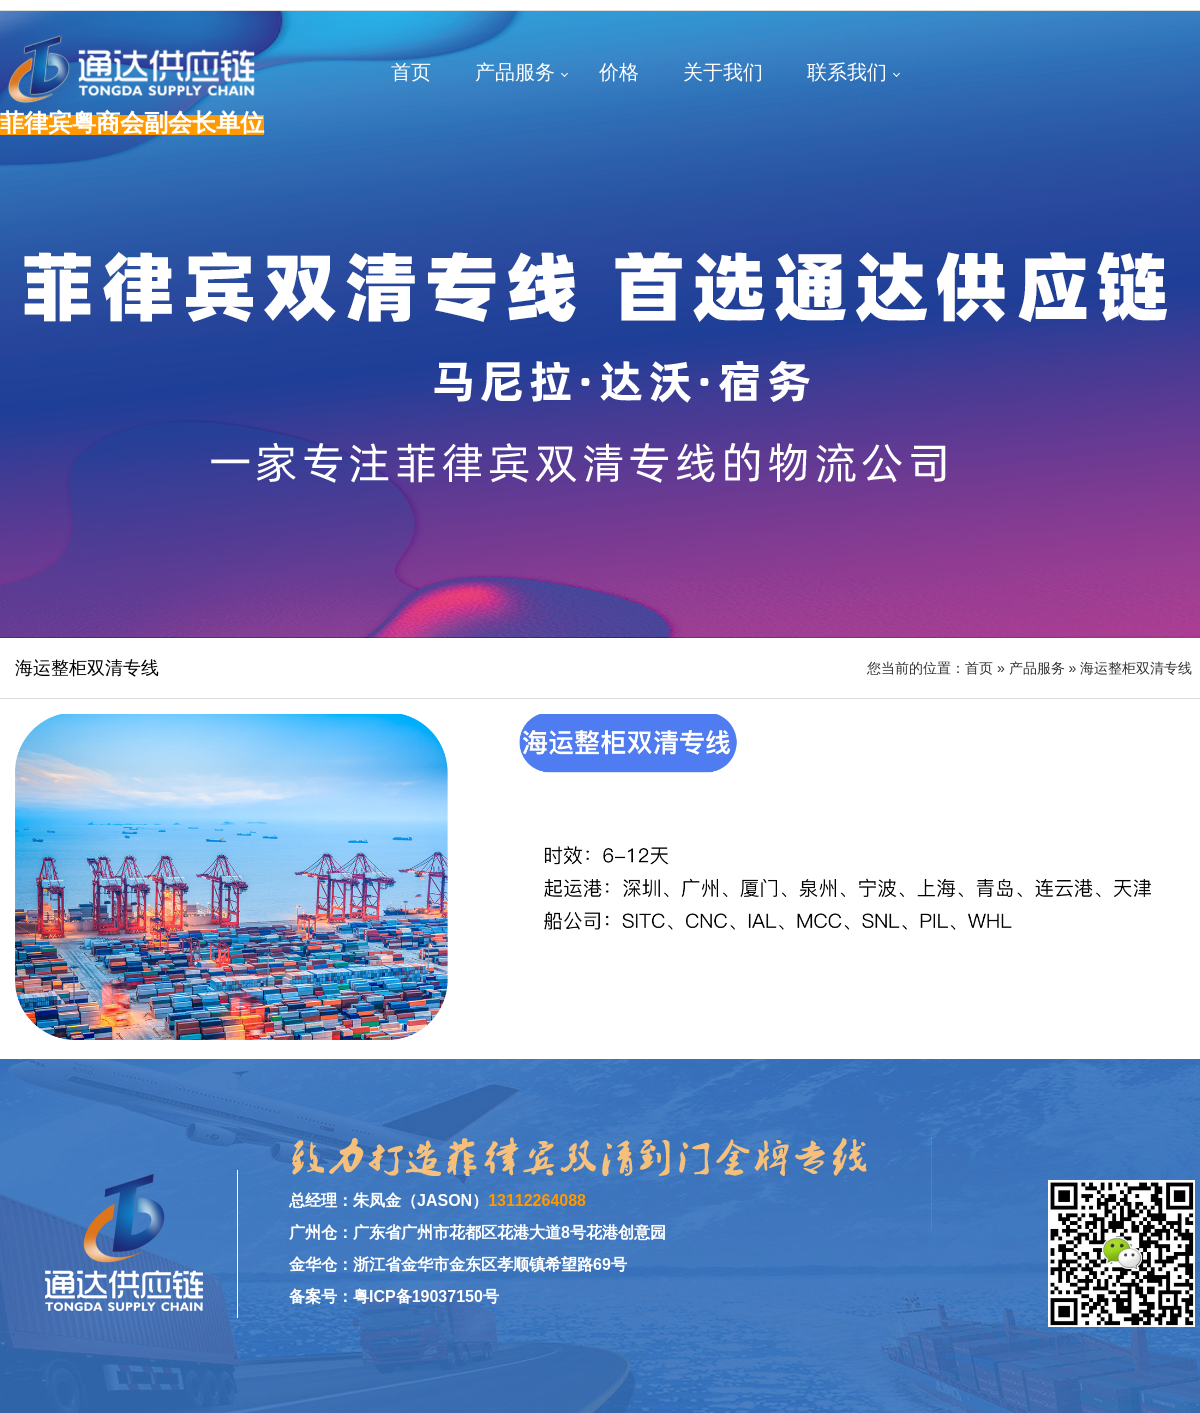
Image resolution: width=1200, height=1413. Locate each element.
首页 (411, 72)
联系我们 (847, 72)
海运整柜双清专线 (1136, 668)
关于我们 (723, 72)
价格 (619, 72)
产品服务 (515, 72)
